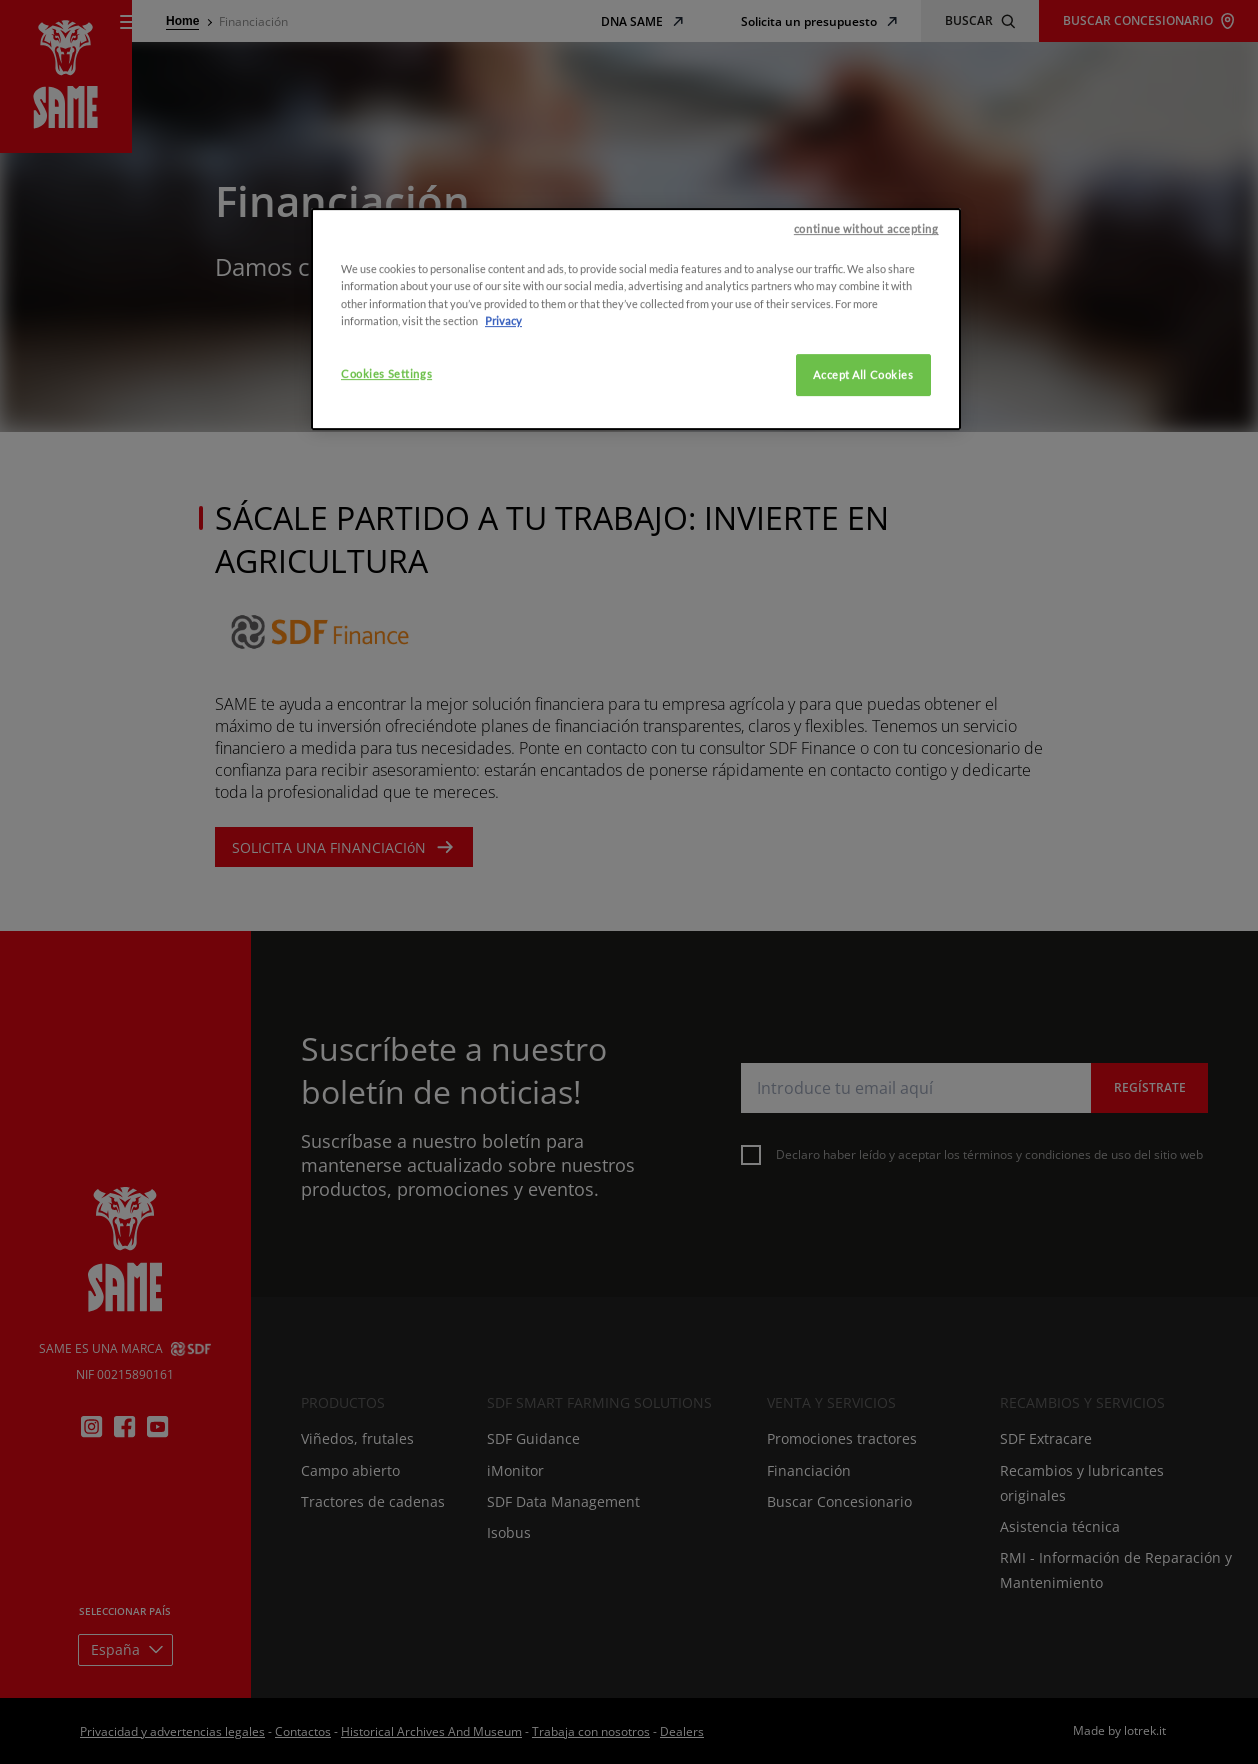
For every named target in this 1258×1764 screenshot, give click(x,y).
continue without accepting (866, 686)
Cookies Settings (386, 830)
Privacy (503, 777)
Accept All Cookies (863, 831)
